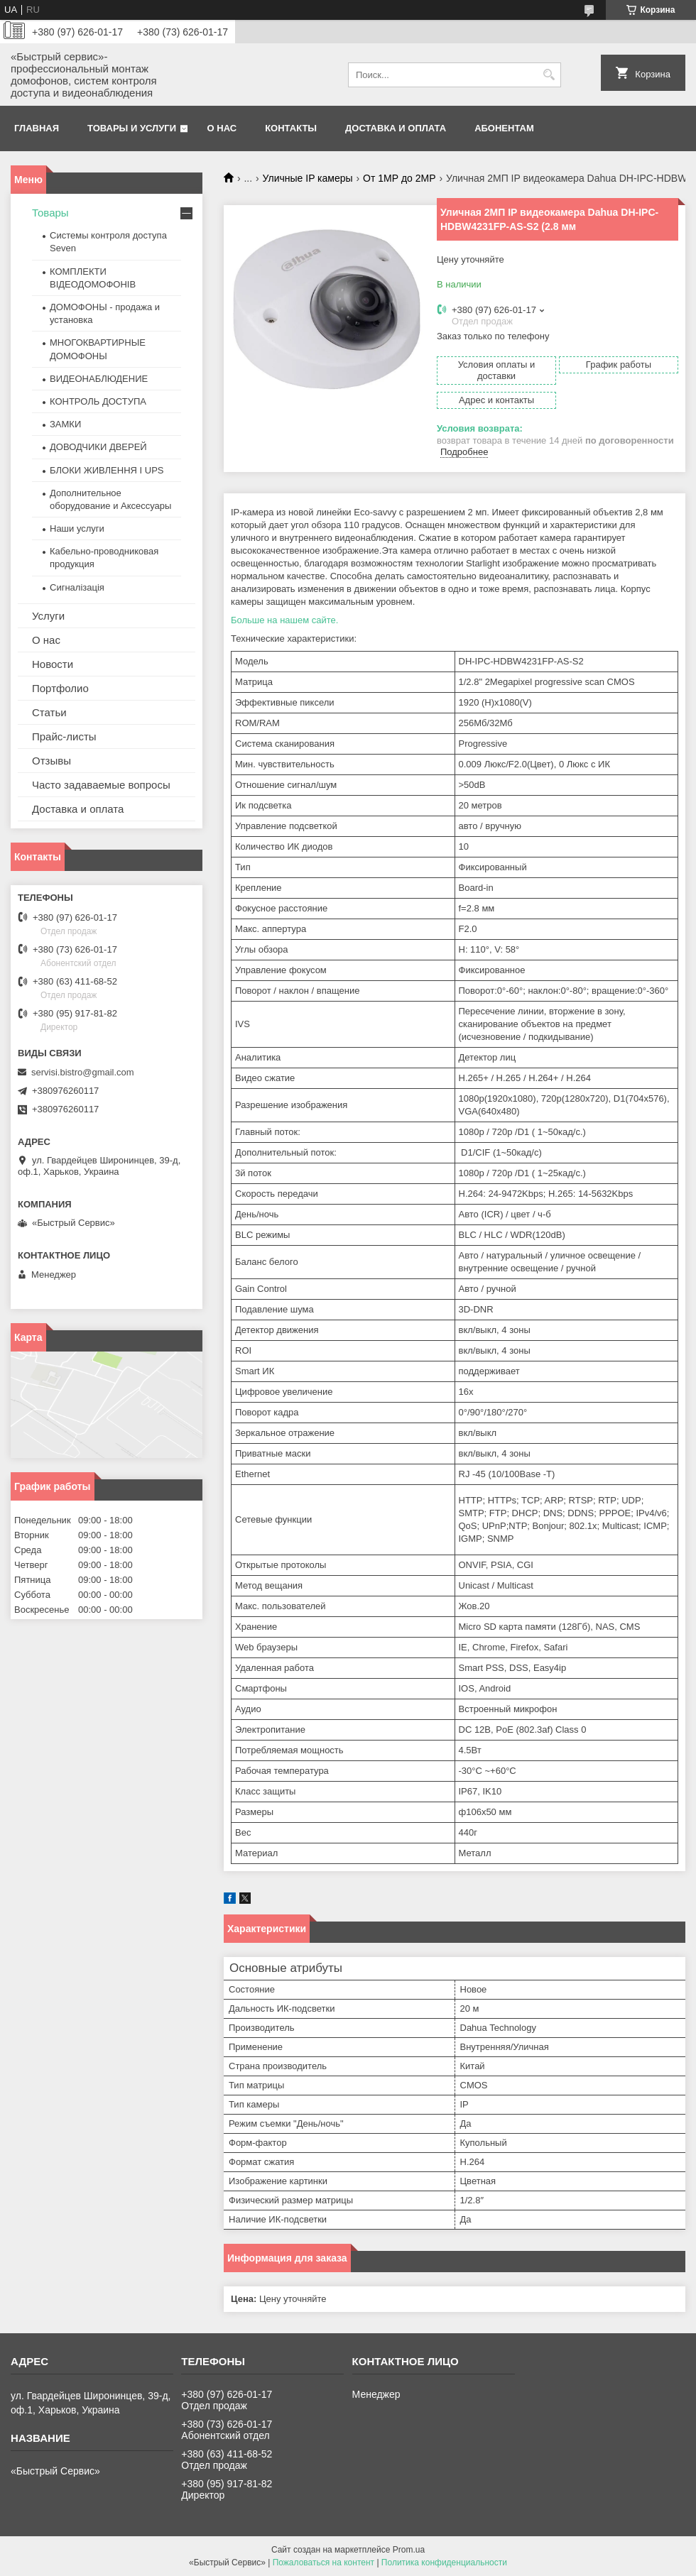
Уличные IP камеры (308, 178)
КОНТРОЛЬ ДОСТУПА (98, 401)
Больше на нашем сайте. (284, 620)
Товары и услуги (131, 128)
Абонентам (504, 128)
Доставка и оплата (395, 128)
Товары (50, 213)
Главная (36, 128)
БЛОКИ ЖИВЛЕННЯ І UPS (107, 470)
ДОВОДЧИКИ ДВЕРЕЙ (98, 447)
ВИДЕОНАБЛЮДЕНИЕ (99, 378)
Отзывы (51, 761)
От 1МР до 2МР (399, 178)
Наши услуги (77, 528)
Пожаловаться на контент (323, 2562)
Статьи (49, 712)
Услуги (48, 616)
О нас (222, 128)
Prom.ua (409, 2550)
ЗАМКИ (65, 424)
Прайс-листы (64, 736)
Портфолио (60, 688)
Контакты (291, 128)
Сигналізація (77, 587)
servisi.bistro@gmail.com (82, 1072)
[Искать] (548, 74)
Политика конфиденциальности (444, 2562)
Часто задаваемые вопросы (101, 785)
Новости (52, 664)
